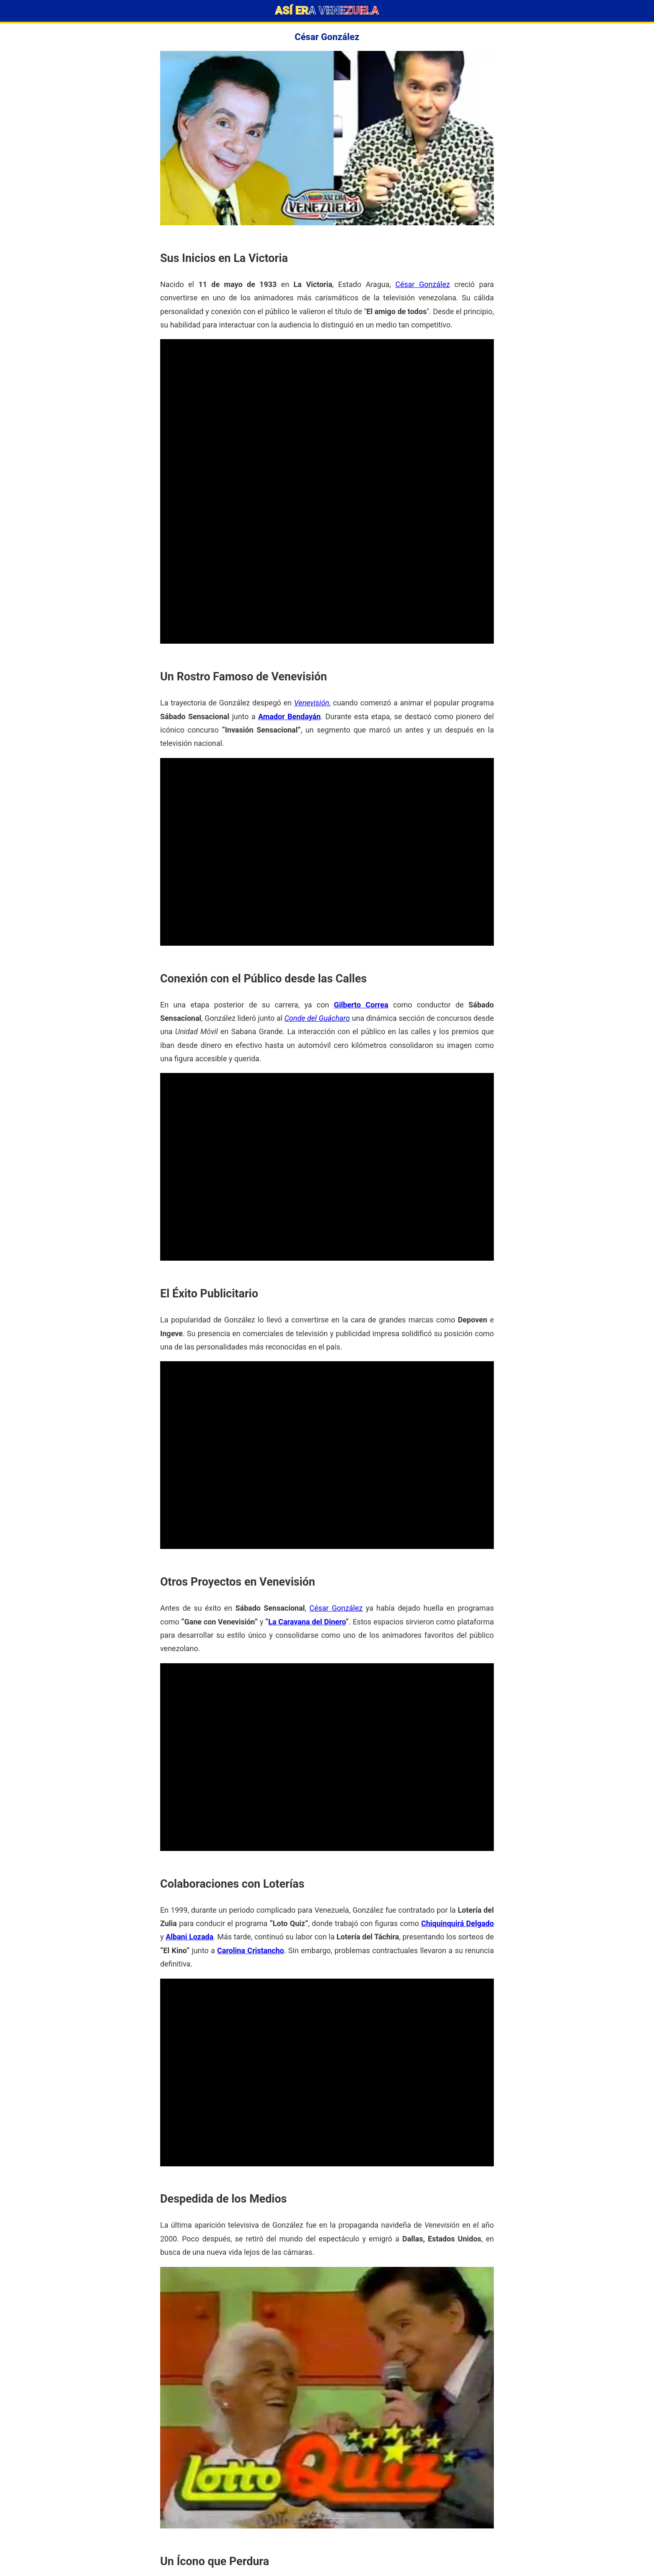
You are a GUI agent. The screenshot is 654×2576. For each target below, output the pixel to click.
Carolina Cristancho (250, 1950)
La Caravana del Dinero (307, 1621)
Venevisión (311, 702)
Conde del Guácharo (317, 1018)
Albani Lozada (189, 1936)
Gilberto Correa (361, 1004)
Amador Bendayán (289, 716)
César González (422, 284)
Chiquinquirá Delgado (457, 1923)
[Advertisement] (327, 397)
